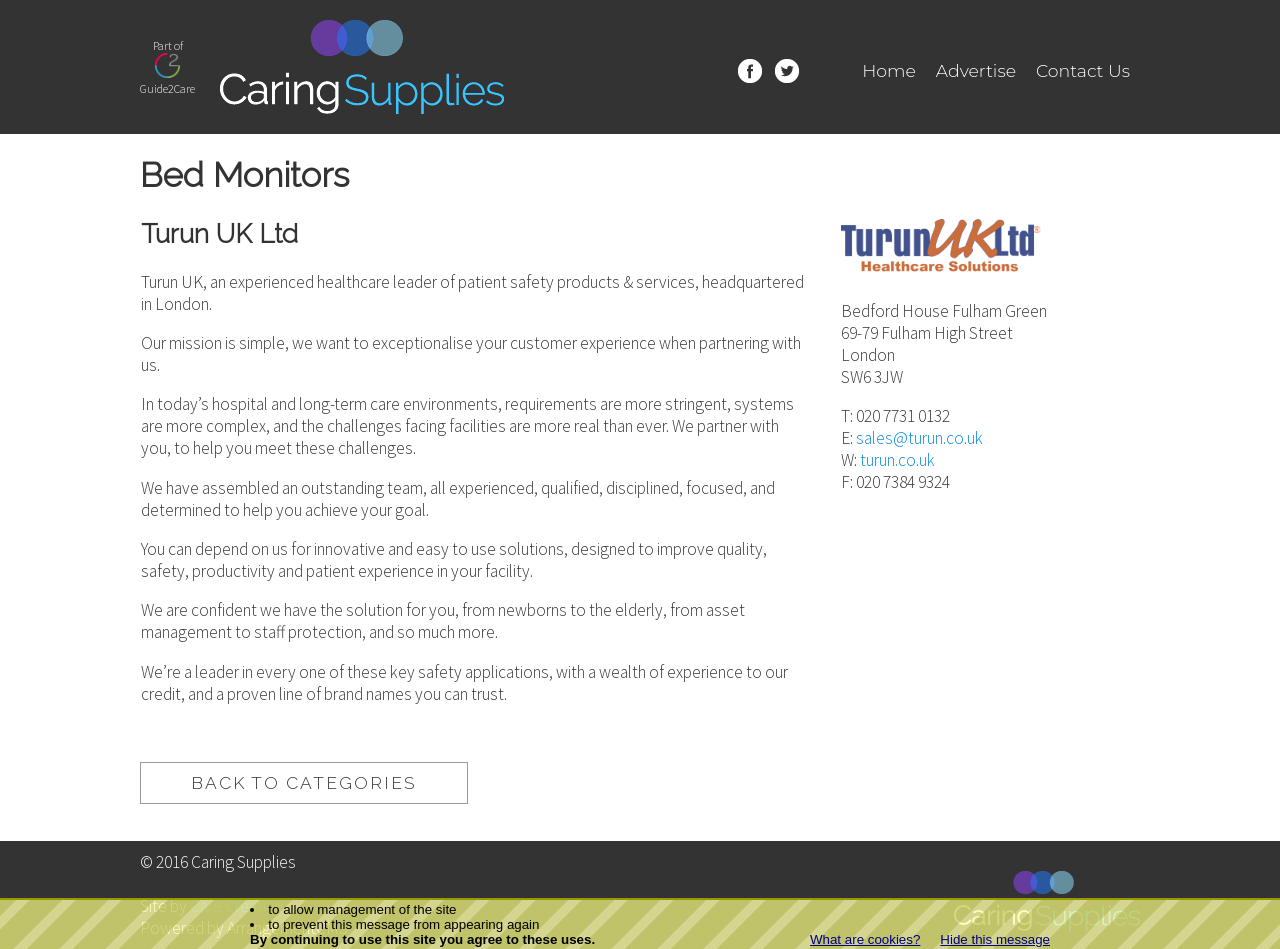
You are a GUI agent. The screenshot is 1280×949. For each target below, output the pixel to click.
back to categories (304, 783)
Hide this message (995, 939)
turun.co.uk (897, 460)
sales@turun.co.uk (919, 438)
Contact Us (1083, 70)
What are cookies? (865, 939)
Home (889, 70)
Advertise (976, 70)
